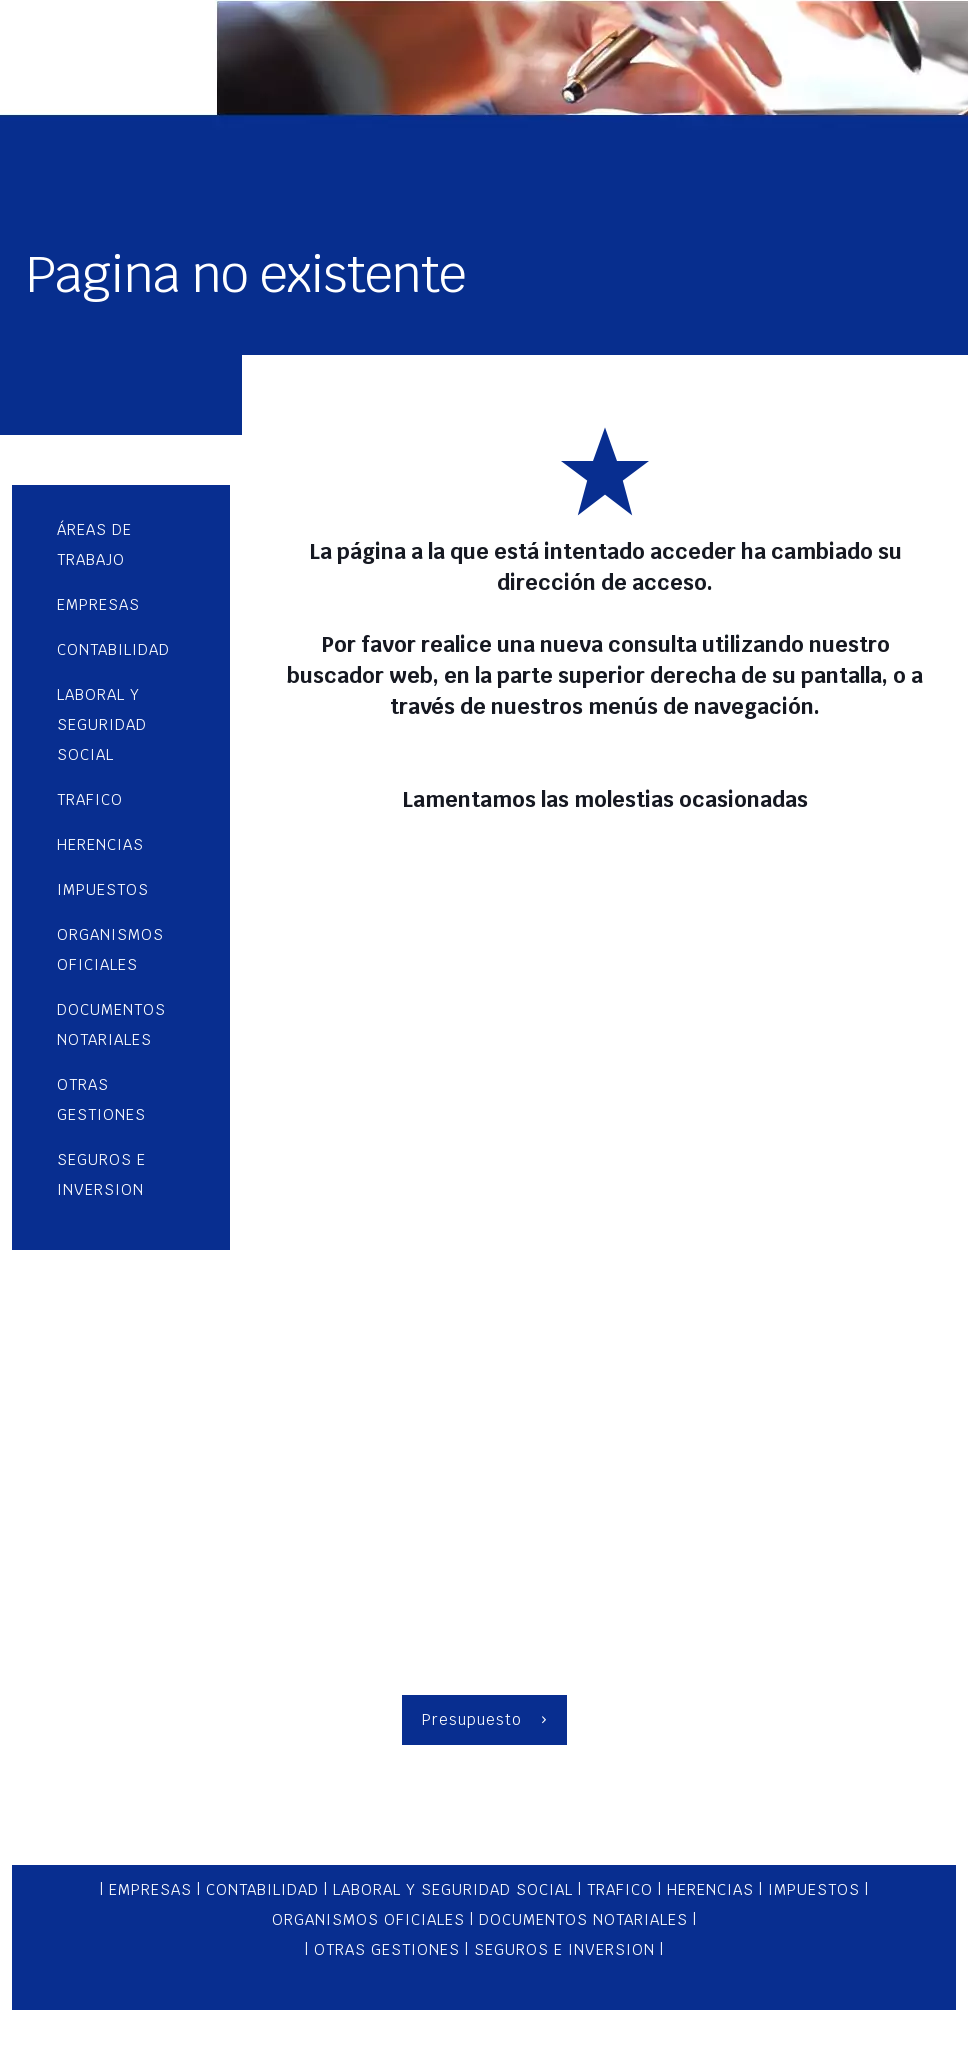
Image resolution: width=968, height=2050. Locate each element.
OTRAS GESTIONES (387, 1949)
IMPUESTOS (814, 1889)
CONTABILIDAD (262, 1889)
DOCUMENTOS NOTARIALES (583, 1919)
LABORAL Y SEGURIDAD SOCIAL (453, 1889)
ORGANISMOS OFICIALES (368, 1919)
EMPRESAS (153, 1889)
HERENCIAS (710, 1889)
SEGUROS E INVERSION (567, 1949)
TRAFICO (620, 1889)
